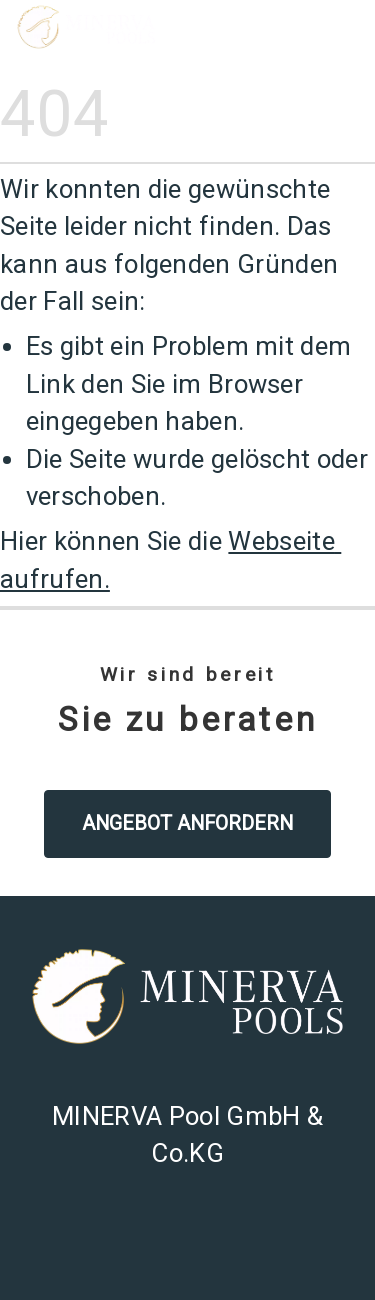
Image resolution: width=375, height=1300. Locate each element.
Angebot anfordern (187, 823)
